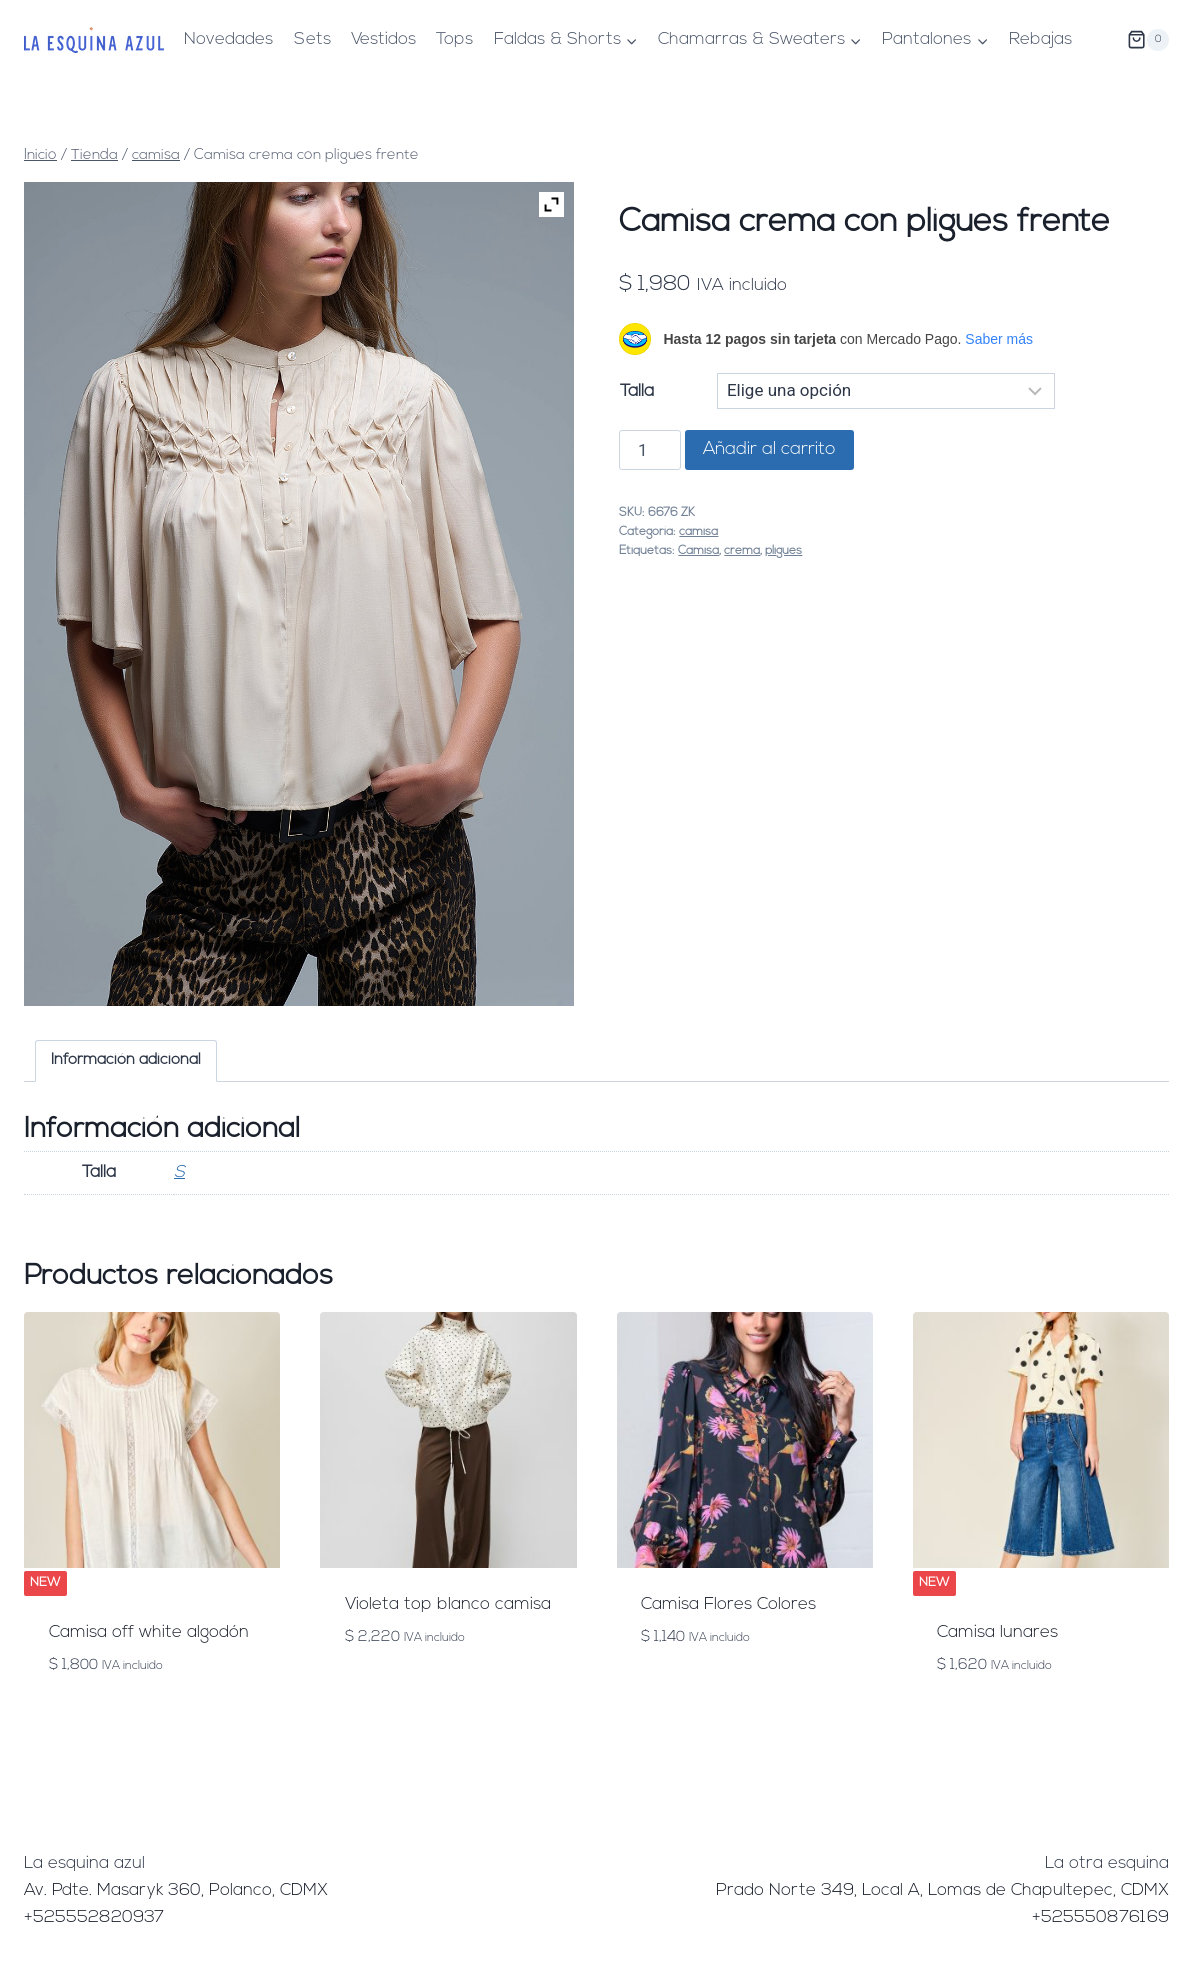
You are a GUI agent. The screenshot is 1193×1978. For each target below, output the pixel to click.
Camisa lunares (997, 1632)
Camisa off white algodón (149, 1632)
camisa (698, 532)
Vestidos (383, 39)
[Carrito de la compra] (1148, 40)
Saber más (999, 339)
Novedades (228, 39)
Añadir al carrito (769, 449)
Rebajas (1040, 39)
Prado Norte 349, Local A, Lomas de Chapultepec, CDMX (942, 1890)
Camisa (698, 551)
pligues (783, 551)
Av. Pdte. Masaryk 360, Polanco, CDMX (176, 1890)
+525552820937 (94, 1917)
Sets (312, 39)
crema (742, 551)
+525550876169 (1100, 1917)
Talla (637, 391)
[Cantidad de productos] (650, 450)
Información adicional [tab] (126, 1060)
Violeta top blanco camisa (448, 1604)
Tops (454, 39)
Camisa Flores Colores (728, 1604)
